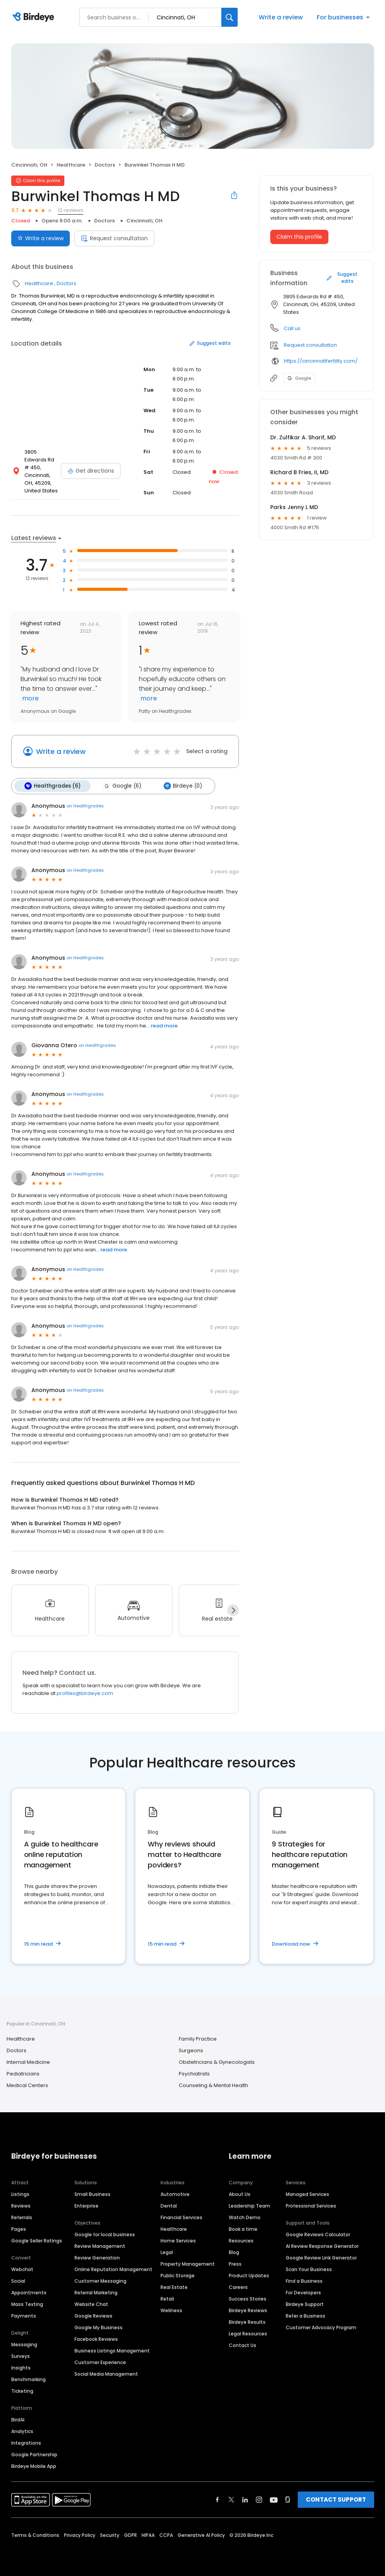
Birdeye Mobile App (33, 2466)
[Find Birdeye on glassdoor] (287, 2500)
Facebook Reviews (96, 2339)
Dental (169, 2206)
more (30, 698)
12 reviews (70, 210)
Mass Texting (27, 2304)
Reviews (21, 2206)
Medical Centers (27, 2085)
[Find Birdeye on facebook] (217, 2500)
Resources (241, 2240)
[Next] (233, 1610)
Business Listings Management (112, 2350)
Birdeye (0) (183, 786)
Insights (21, 2367)
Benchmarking (28, 2379)
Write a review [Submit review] (40, 238)
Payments (23, 2316)
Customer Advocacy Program (321, 2327)
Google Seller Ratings (36, 2240)
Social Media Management (106, 2374)
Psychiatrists (194, 2073)
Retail (167, 2299)
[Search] (229, 17)
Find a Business (304, 2281)
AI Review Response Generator (322, 2246)
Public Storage (178, 2275)
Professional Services (311, 2206)
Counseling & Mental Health (213, 2085)
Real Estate (174, 2287)
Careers (238, 2287)
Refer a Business (305, 2316)
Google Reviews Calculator (318, 2234)
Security (109, 2535)
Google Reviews (93, 2316)
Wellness (171, 2310)
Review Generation (97, 2257)
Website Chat (91, 2304)
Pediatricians (23, 2073)
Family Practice (198, 2039)
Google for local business (104, 2234)
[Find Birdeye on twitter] (231, 2500)
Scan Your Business (309, 2269)
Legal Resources (248, 2333)
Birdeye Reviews (248, 2310)
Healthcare (71, 165)
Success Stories (247, 2299)
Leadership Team (249, 2206)
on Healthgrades (85, 806)
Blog (234, 2252)
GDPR (130, 2535)
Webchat (22, 2269)
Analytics (22, 2431)
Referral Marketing (95, 2292)
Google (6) (122, 786)
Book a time (243, 2229)
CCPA (166, 2535)
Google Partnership (34, 2454)
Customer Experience (100, 2362)
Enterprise (86, 2206)
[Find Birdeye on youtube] (274, 2500)
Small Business (92, 2194)
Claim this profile (299, 237)
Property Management (188, 2264)
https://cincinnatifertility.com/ (320, 361)
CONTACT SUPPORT (336, 2499)
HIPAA (148, 2535)
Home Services (178, 2240)
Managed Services (307, 2194)
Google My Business (98, 2327)
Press (235, 2264)
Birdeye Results (247, 2322)
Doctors (105, 165)
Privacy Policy (79, 2535)
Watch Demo (245, 2217)
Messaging (24, 2344)
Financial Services (181, 2217)
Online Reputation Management (113, 2269)
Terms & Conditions (35, 2535)
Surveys (20, 2356)
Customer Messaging (100, 2281)
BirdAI (17, 2419)
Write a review (281, 17)
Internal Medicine (28, 2062)
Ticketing (22, 2391)
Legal (167, 2252)
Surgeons (191, 2050)
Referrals (21, 2217)
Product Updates (249, 2275)
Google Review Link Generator (321, 2257)
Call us (292, 328)
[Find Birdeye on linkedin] (245, 2500)
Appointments (29, 2292)
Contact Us (242, 2345)
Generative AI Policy (201, 2535)
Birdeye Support (305, 2304)
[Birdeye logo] (34, 17)
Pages (18, 2229)
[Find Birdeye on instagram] (259, 2500)
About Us (239, 2194)
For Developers (303, 2292)
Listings (20, 2194)
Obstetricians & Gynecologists (217, 2062)
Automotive (175, 2194)
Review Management (99, 2246)
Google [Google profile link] (299, 378)
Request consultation (114, 238)
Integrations (26, 2443)
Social (18, 2281)
